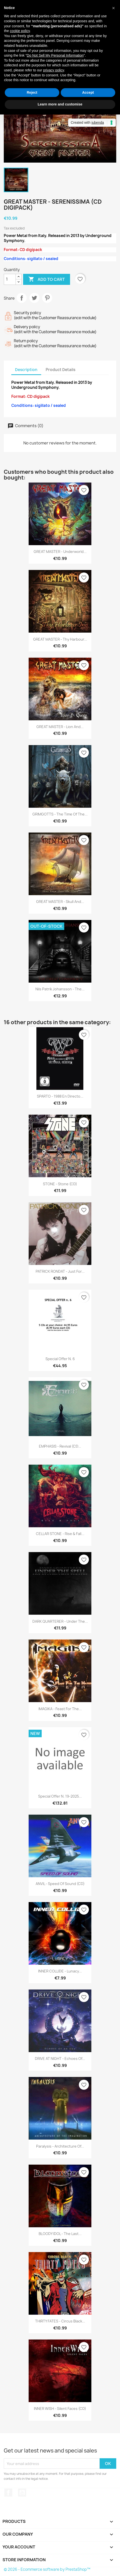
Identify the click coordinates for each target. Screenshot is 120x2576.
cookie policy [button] (20, 31)
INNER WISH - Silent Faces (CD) (60, 2408)
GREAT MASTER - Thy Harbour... (60, 639)
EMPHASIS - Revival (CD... (60, 1446)
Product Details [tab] (60, 369)
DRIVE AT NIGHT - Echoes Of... (60, 2058)
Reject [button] (32, 92)
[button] (113, 8)
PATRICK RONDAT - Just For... (60, 1271)
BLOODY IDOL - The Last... (60, 2233)
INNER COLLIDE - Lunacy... (60, 1971)
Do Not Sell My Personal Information (55, 55)
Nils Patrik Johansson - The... (60, 989)
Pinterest (47, 298)
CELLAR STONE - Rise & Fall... (60, 1533)
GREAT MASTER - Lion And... (60, 726)
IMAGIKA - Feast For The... (60, 1708)
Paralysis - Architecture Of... (60, 2146)
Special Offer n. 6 (60, 1358)
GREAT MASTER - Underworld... (60, 551)
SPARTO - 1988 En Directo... (60, 1096)
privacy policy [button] (53, 70)
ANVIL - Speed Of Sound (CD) (60, 1883)
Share (22, 298)
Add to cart (46, 279)
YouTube (22, 2493)
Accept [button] (88, 92)
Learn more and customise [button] (60, 104)
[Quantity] (10, 279)
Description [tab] (26, 369)
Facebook (8, 2493)
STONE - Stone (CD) (60, 1184)
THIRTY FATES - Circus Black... (60, 2321)
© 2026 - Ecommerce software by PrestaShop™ (47, 2569)
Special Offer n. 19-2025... (60, 1796)
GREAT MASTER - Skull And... (60, 901)
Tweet (34, 298)
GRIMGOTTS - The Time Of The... (60, 814)
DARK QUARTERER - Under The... (60, 1621)
